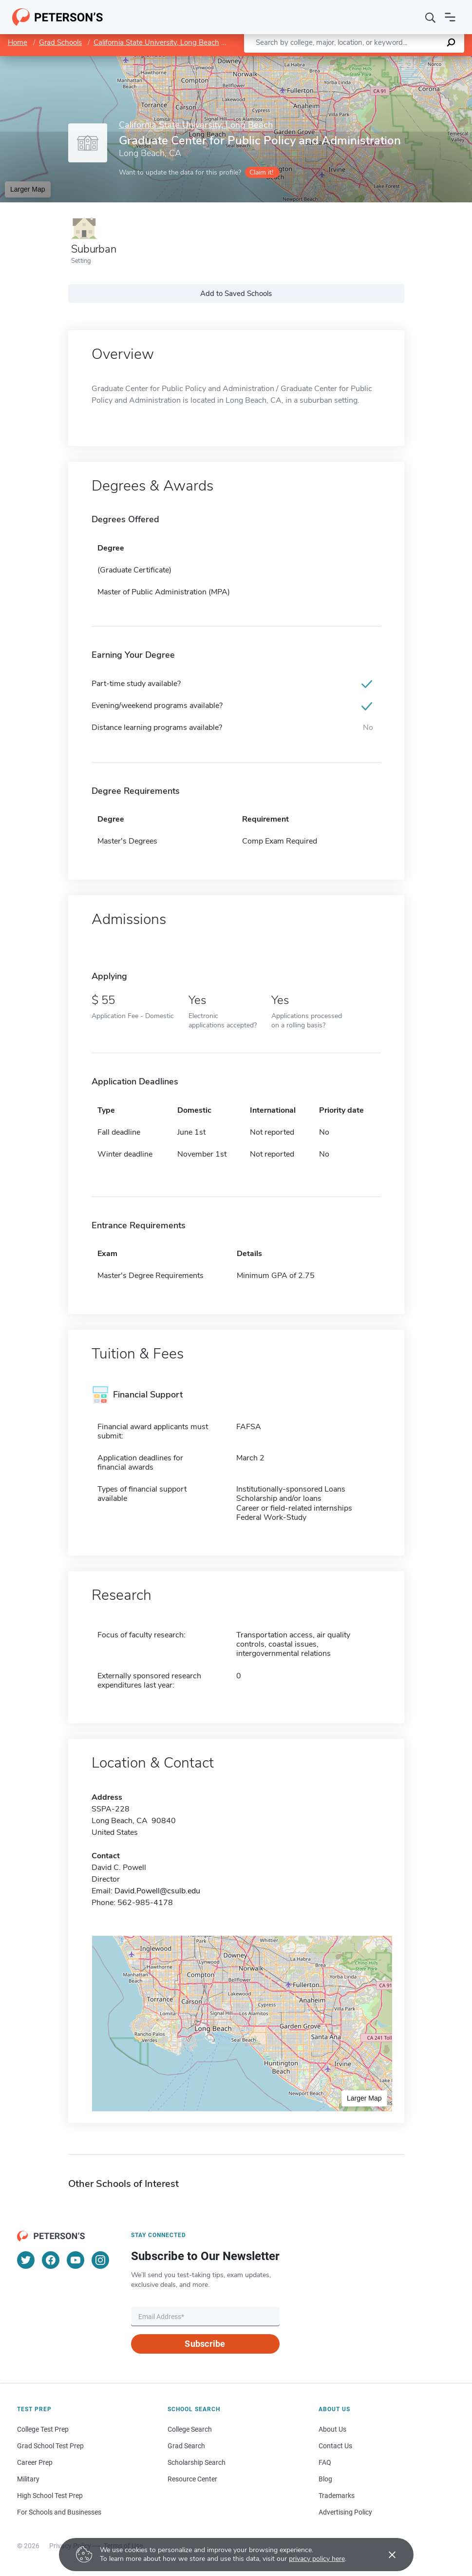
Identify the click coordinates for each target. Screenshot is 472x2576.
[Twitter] (26, 2260)
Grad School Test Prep (50, 2446)
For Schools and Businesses (59, 2512)
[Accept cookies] (385, 2554)
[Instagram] (100, 2260)
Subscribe (205, 2344)
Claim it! (261, 172)
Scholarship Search (197, 2462)
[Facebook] (50, 2260)
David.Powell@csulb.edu (157, 1891)
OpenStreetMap (406, 60)
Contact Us (335, 2446)
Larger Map (27, 189)
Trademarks (337, 2495)
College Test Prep (43, 2429)
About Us (332, 2429)
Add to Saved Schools (236, 293)
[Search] (430, 17)
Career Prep (35, 2462)
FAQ (325, 2462)
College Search (190, 2429)
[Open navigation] (450, 17)
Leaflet (354, 60)
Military (28, 2479)
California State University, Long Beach (156, 42)
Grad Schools (60, 42)
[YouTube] (75, 2260)
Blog (325, 2479)
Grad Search (186, 2446)
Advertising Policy (345, 2512)
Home (17, 42)
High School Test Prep (50, 2495)
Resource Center (192, 2479)
